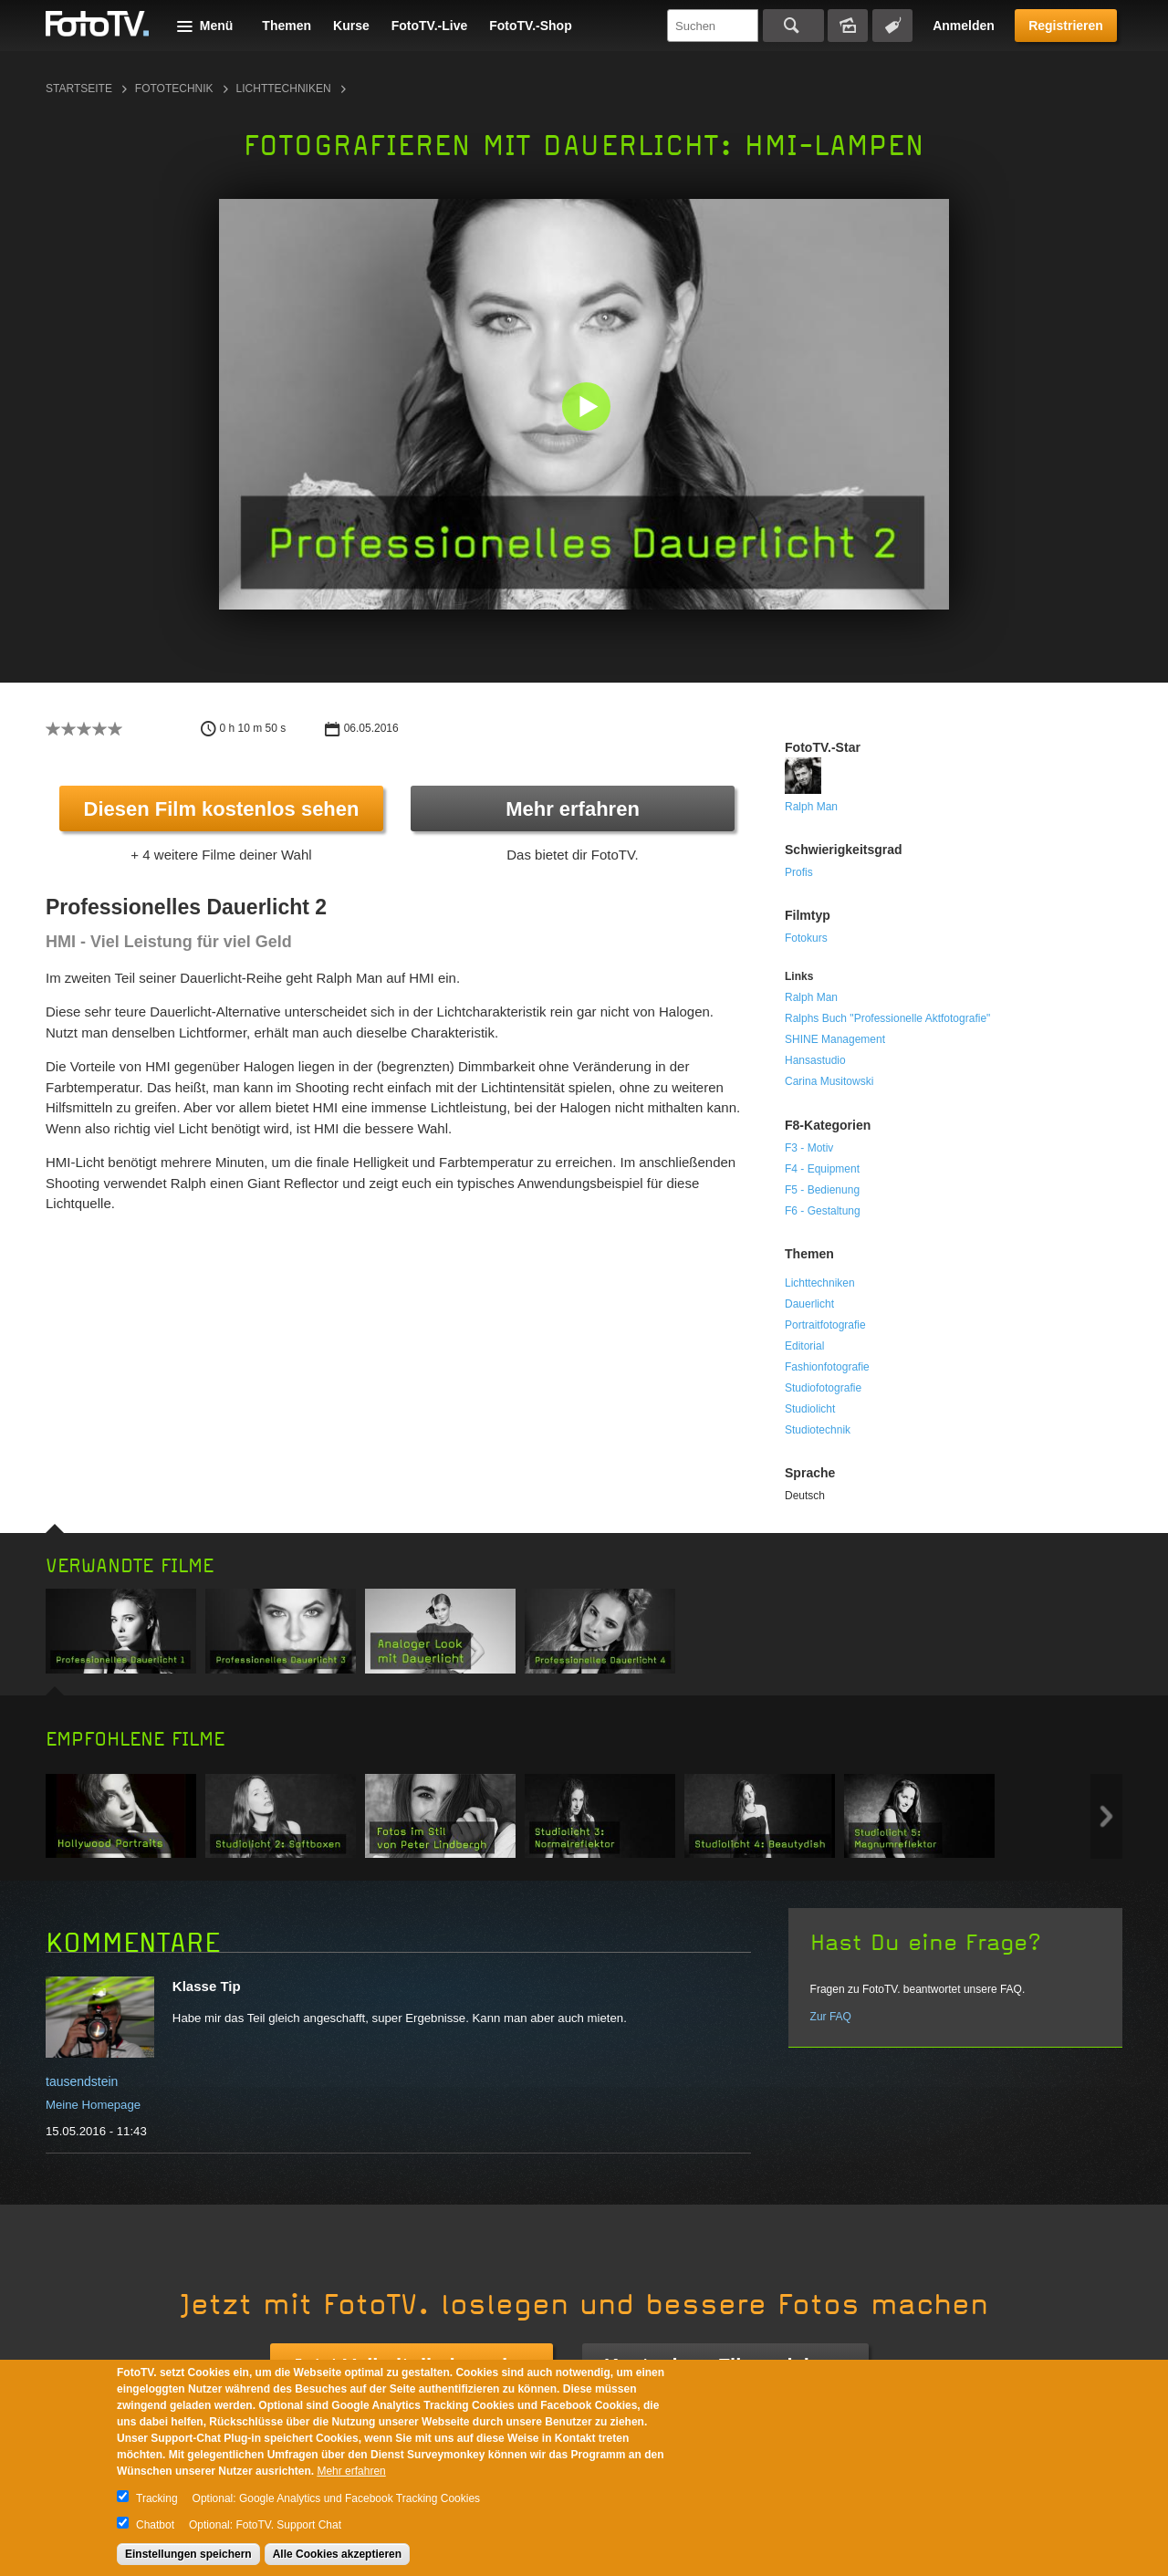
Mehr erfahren (573, 809)
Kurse (351, 25)
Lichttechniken (283, 88)
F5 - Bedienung (822, 1190)
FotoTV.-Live (429, 25)
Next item (1106, 1816)
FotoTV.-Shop (530, 25)
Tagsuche (892, 25)
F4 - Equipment (822, 1169)
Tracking (157, 2498)
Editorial (804, 1346)
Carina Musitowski (829, 1081)
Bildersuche (848, 25)
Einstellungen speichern (188, 2554)
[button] (588, 408)
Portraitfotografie (825, 1325)
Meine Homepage (93, 2105)
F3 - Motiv (809, 1148)
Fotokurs (806, 938)
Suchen (793, 25)
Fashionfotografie (827, 1367)
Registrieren (1065, 25)
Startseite (79, 88)
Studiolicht (810, 1409)
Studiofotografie (823, 1388)
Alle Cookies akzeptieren (337, 2554)
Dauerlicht (809, 1304)
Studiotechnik (817, 1430)
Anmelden (964, 25)
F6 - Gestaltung (822, 1211)
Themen (286, 25)
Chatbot (155, 2525)
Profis (799, 872)
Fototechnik (174, 88)
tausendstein (82, 2081)
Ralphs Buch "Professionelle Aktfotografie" (887, 1018)
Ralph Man (811, 806)
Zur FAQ (830, 2016)
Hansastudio (815, 1060)
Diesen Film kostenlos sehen (222, 809)
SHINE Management (835, 1039)
